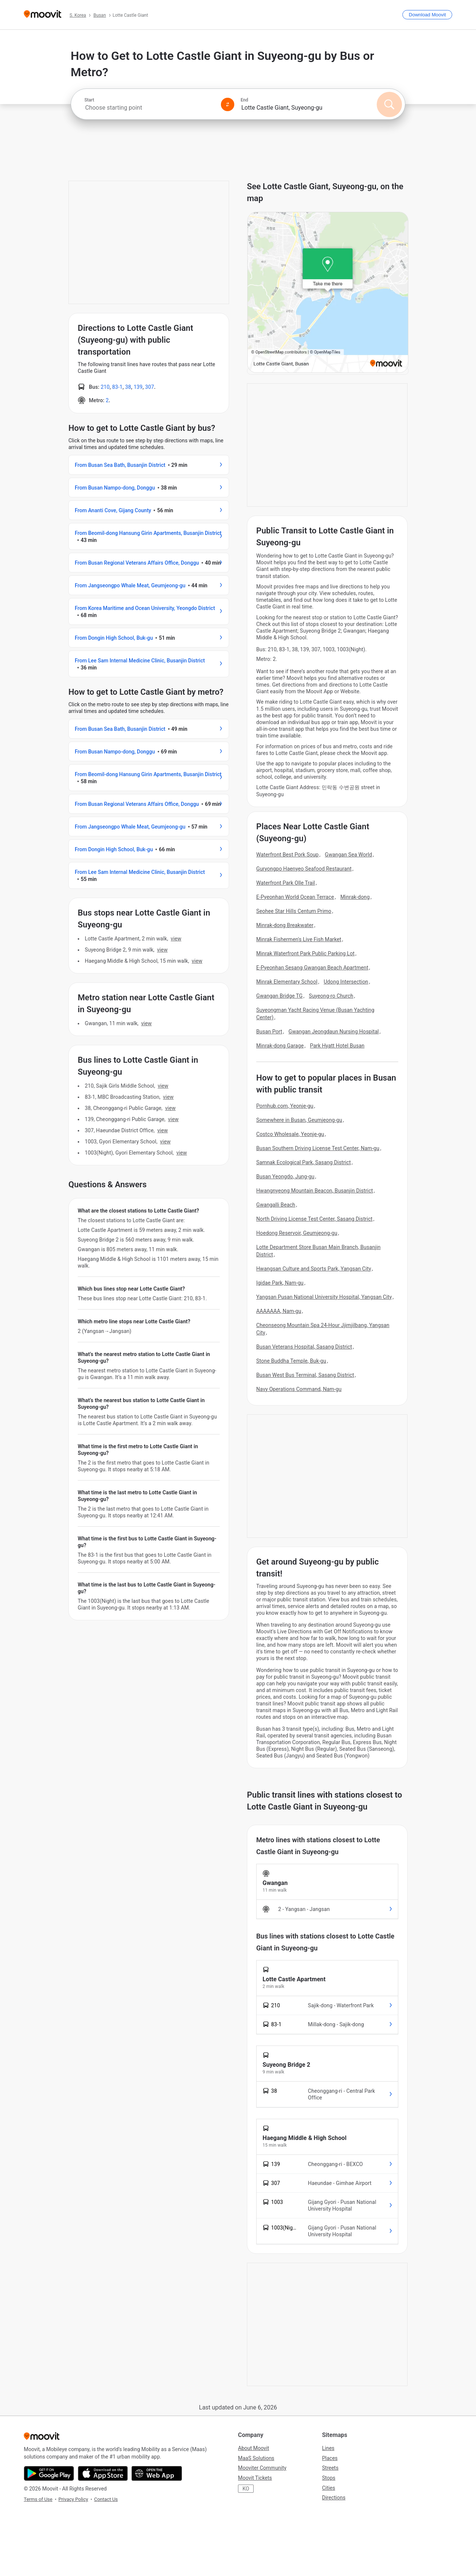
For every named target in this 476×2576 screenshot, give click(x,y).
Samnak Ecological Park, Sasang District (303, 1162)
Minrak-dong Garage (280, 1046)
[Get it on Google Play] (49, 2473)
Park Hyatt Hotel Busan (337, 1046)
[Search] (389, 104)
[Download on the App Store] (103, 2473)
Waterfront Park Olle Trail (285, 883)
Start (89, 100)
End (244, 100)
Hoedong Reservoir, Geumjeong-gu (296, 1233)
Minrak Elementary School (287, 982)
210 (105, 387)
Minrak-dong (355, 897)
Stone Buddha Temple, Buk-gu (291, 1361)
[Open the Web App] (157, 2473)
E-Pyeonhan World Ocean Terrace (295, 897)
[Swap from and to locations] (227, 104)
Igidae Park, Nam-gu (279, 1283)
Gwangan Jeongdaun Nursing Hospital (334, 1031)
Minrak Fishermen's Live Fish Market (298, 939)
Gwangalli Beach (275, 1205)
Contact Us (106, 2499)
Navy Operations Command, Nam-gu (298, 1389)
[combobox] (149, 108)
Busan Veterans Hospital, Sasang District (304, 1347)
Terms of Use (38, 2499)
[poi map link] (328, 371)
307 (149, 387)
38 (128, 387)
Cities (328, 2488)
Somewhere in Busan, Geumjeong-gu (299, 1120)
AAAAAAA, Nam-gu (278, 1311)
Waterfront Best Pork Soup (287, 855)
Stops (328, 2478)
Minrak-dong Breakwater (284, 925)
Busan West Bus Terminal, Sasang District (305, 1375)
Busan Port (269, 1031)
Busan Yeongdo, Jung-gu (285, 1176)
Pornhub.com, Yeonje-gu (284, 1106)
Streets (330, 2468)
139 (138, 387)
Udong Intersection (346, 982)
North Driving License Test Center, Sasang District (314, 1219)
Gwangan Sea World (348, 855)
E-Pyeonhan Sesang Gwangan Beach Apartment (312, 968)
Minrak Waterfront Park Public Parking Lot (305, 953)
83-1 (117, 387)
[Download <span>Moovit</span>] (427, 14)
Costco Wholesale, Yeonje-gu (290, 1134)
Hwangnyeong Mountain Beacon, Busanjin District (314, 1191)
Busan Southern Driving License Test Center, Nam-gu (317, 1148)
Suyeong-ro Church (331, 996)
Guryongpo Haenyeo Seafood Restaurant (303, 869)
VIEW (176, 939)
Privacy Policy (73, 2499)
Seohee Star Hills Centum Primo (293, 911)
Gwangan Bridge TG (279, 996)
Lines (328, 2448)
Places (330, 2458)
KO (245, 2489)
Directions (333, 2498)
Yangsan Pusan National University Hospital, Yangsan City (324, 1297)
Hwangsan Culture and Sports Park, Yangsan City (313, 1269)
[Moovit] (42, 14)
